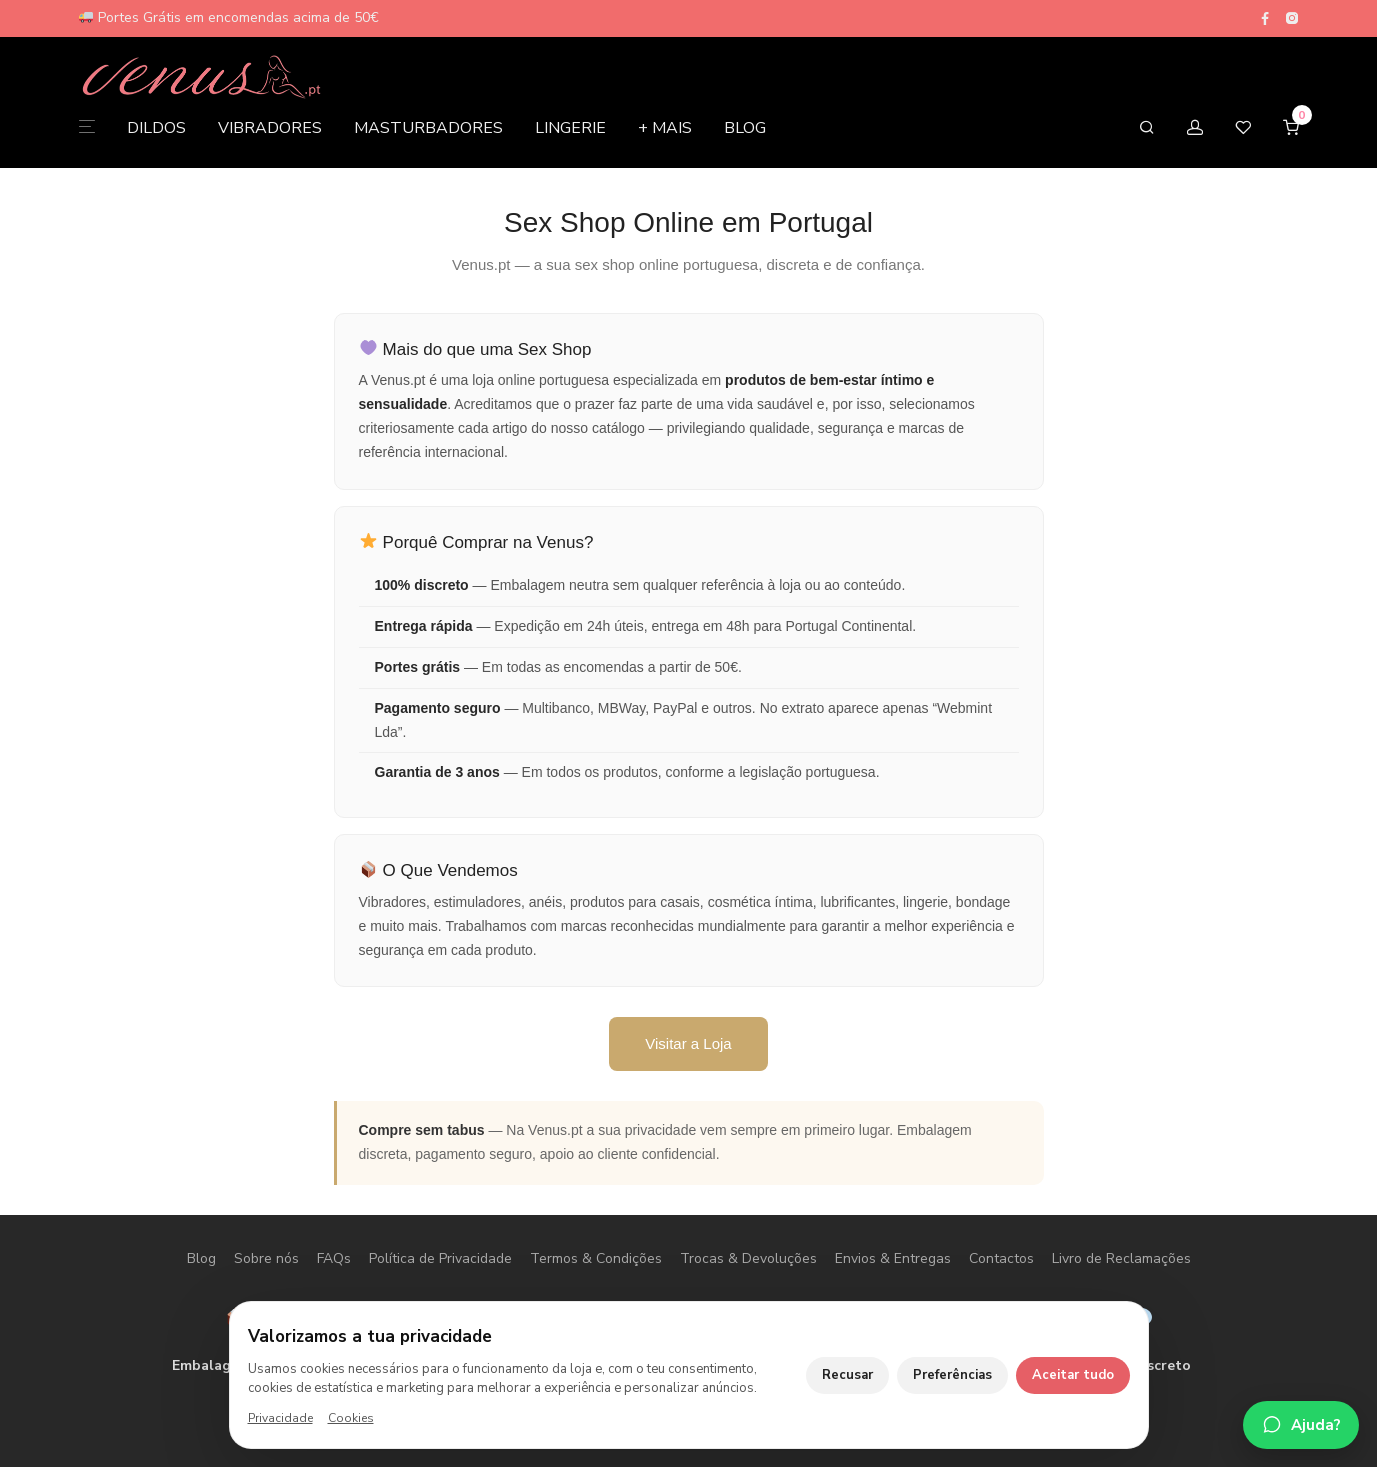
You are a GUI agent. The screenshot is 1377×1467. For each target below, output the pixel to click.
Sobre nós (266, 1258)
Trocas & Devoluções (748, 1258)
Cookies (351, 1418)
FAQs (334, 1258)
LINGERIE (570, 130)
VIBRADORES (270, 130)
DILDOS (156, 130)
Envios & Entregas (893, 1258)
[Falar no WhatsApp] (1301, 1425)
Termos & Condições (596, 1258)
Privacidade (280, 1418)
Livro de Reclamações (1121, 1258)
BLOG (745, 130)
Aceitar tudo (1073, 1375)
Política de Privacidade (440, 1258)
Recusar (847, 1375)
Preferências (952, 1375)
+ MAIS (665, 130)
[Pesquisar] (1147, 130)
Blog (201, 1258)
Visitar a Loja (688, 1043)
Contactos (1001, 1258)
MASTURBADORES (428, 130)
